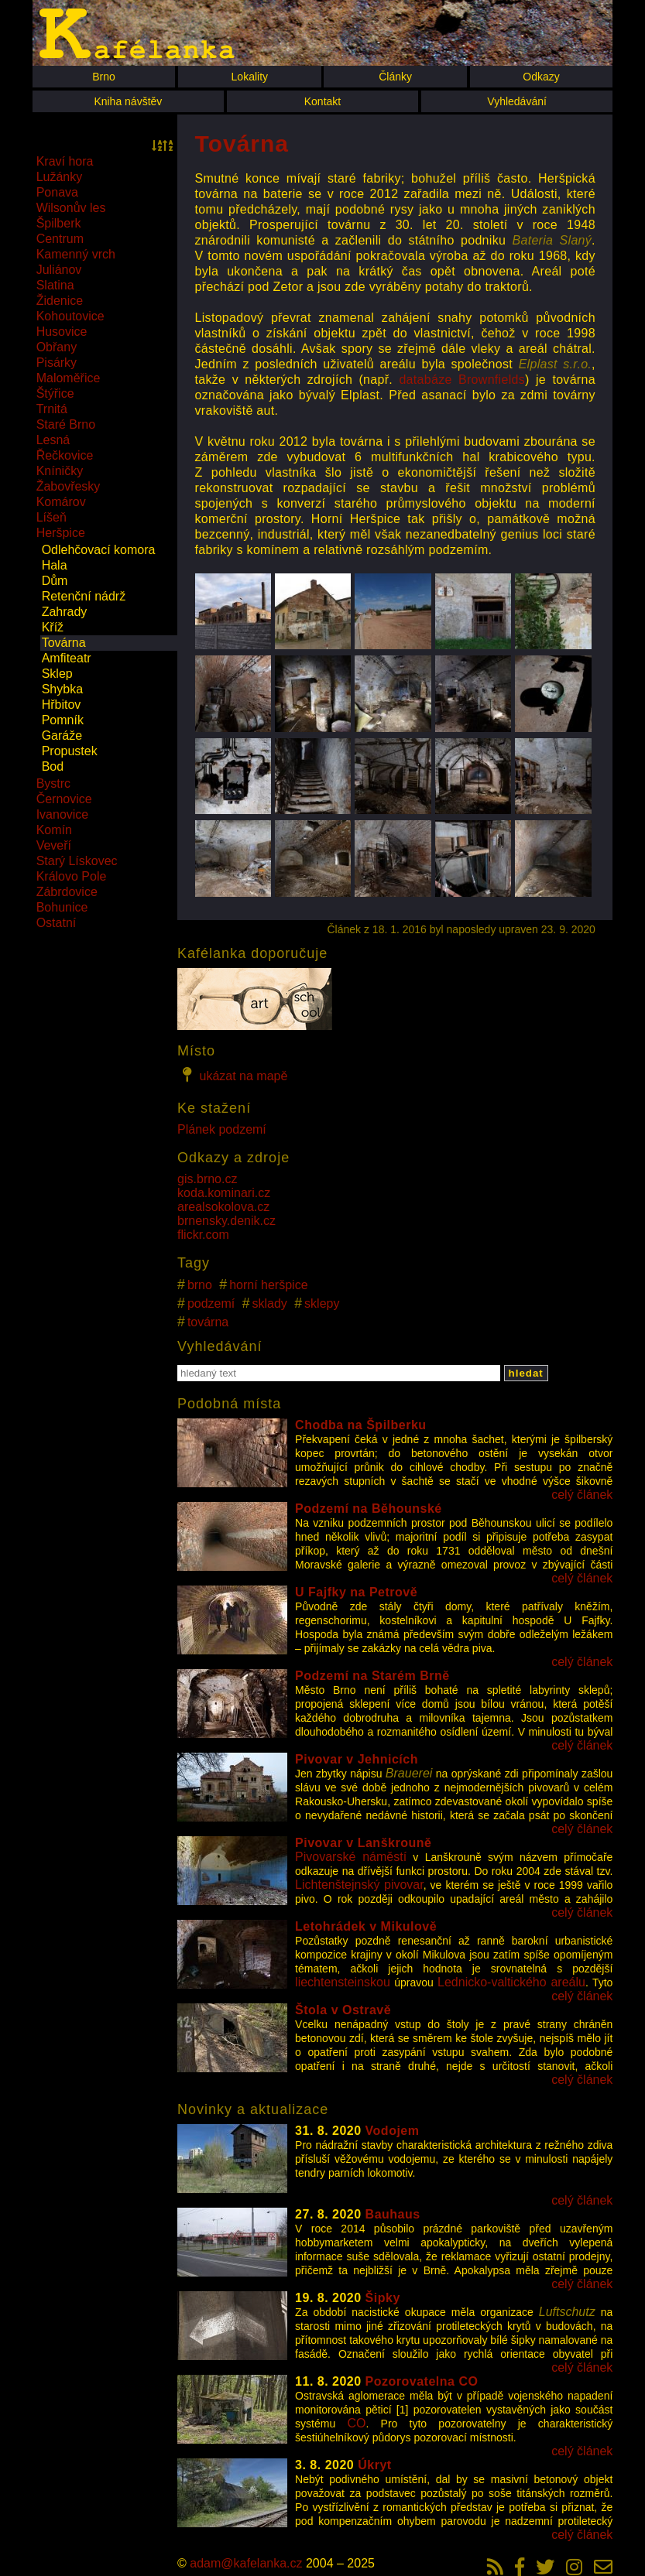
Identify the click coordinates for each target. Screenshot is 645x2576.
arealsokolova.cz (223, 1206)
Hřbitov (61, 704)
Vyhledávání (517, 101)
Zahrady (64, 611)
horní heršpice (268, 1284)
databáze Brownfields (462, 379)
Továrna (64, 642)
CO (356, 2423)
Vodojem (392, 2130)
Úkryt (374, 2465)
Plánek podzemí (221, 1129)
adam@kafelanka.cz (246, 2563)
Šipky (382, 2297)
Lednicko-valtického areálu (511, 1982)
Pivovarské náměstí (351, 1856)
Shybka (62, 689)
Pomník (63, 720)
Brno (103, 76)
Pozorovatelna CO (422, 2381)
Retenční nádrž (84, 596)
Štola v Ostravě (343, 2010)
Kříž (52, 627)
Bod (52, 766)
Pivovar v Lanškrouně (363, 1842)
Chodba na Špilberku (361, 1425)
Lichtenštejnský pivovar (359, 1884)
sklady (269, 1303)
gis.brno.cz (207, 1178)
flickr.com (203, 1234)
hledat (526, 1373)
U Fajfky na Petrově (356, 1592)
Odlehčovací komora (99, 549)
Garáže (62, 735)
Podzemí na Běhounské (368, 1508)
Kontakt (322, 101)
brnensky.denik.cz (226, 1220)
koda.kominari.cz (223, 1192)
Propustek (70, 751)
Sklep (57, 673)
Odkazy (541, 76)
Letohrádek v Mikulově (366, 1926)
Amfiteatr (66, 658)
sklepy (321, 1303)
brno (199, 1284)
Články (395, 76)
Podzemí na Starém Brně (372, 1675)
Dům (55, 580)
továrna (207, 1322)
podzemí (211, 1303)
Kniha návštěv (128, 101)
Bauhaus (392, 2214)
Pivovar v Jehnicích (356, 1759)
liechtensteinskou (342, 1982)
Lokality (250, 76)
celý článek (581, 1494)
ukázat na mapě (232, 1075)
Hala (54, 565)
